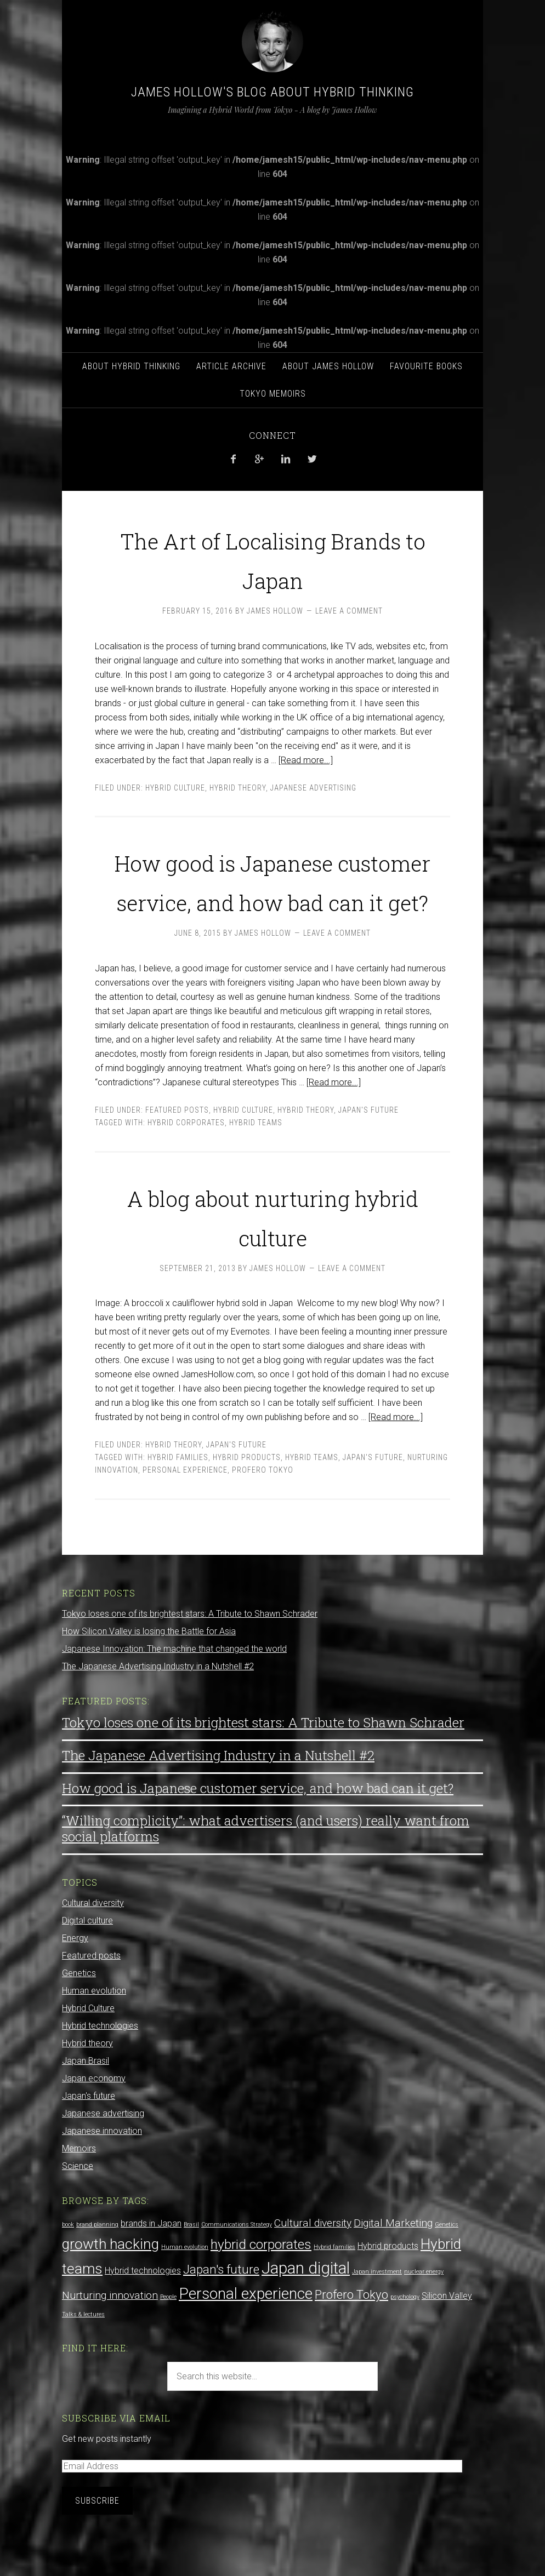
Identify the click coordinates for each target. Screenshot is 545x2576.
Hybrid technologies (100, 2065)
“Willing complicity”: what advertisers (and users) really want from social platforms (265, 1868)
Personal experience (185, 1509)
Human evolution (94, 2030)
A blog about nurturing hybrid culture (273, 1253)
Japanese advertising (313, 787)
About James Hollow (328, 366)
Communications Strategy (236, 2264)
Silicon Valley (447, 2335)
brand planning (97, 2264)
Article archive (231, 366)
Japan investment (377, 2311)
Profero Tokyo (262, 1509)
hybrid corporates (186, 1162)
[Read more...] (306, 760)
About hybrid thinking (131, 366)
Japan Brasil (85, 2100)
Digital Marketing (393, 2262)
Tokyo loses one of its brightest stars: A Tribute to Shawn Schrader (189, 1653)
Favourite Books (426, 366)
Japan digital (306, 2307)
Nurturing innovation (110, 2334)
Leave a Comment (349, 610)
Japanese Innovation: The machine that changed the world (174, 1688)
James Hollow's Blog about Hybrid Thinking (272, 92)
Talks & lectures (83, 2353)
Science (77, 2205)
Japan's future (368, 1149)
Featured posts (177, 1149)
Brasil (191, 2264)
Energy (75, 1977)
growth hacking (110, 2283)
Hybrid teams (255, 1162)
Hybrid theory (237, 787)
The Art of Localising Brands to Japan (273, 556)
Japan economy (94, 2118)
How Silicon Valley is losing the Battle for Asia (149, 1670)
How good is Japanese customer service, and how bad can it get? (272, 898)
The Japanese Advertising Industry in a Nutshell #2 (158, 1706)
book (68, 2264)
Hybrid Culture (175, 787)
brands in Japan (151, 2263)
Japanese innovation (102, 2170)
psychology (404, 2336)
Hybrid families (177, 1496)
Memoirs (79, 2188)
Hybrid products (247, 1496)
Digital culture (87, 1960)
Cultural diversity (93, 1942)
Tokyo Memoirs (273, 393)
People (168, 2336)
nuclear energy (424, 2311)
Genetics (79, 2012)
